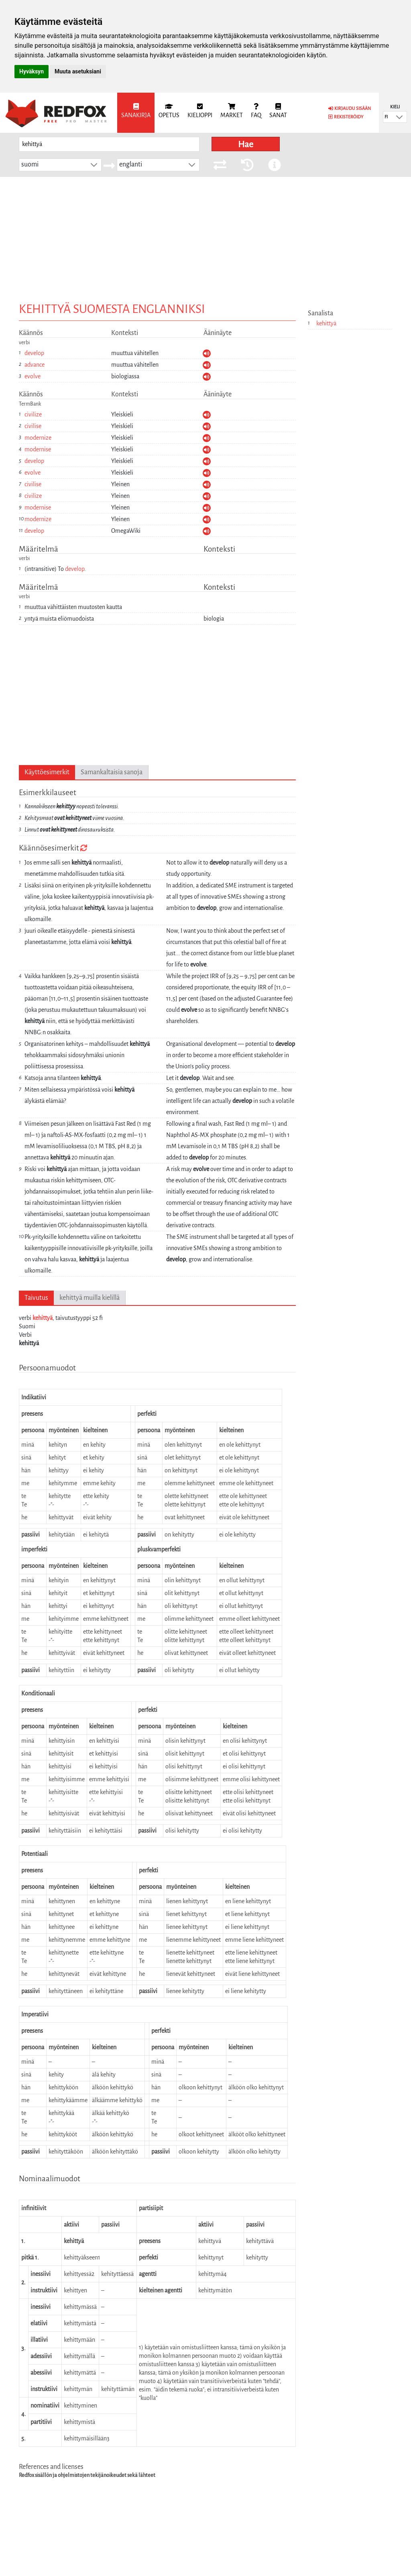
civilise (32, 426)
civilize (33, 414)
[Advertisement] (205, 237)
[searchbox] (109, 144)
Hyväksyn (31, 71)
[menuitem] (136, 113)
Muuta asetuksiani (78, 71)
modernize (37, 437)
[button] (399, 117)
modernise (37, 449)
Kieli (395, 106)
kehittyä (43, 1318)
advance (34, 364)
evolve (32, 376)
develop (34, 353)
